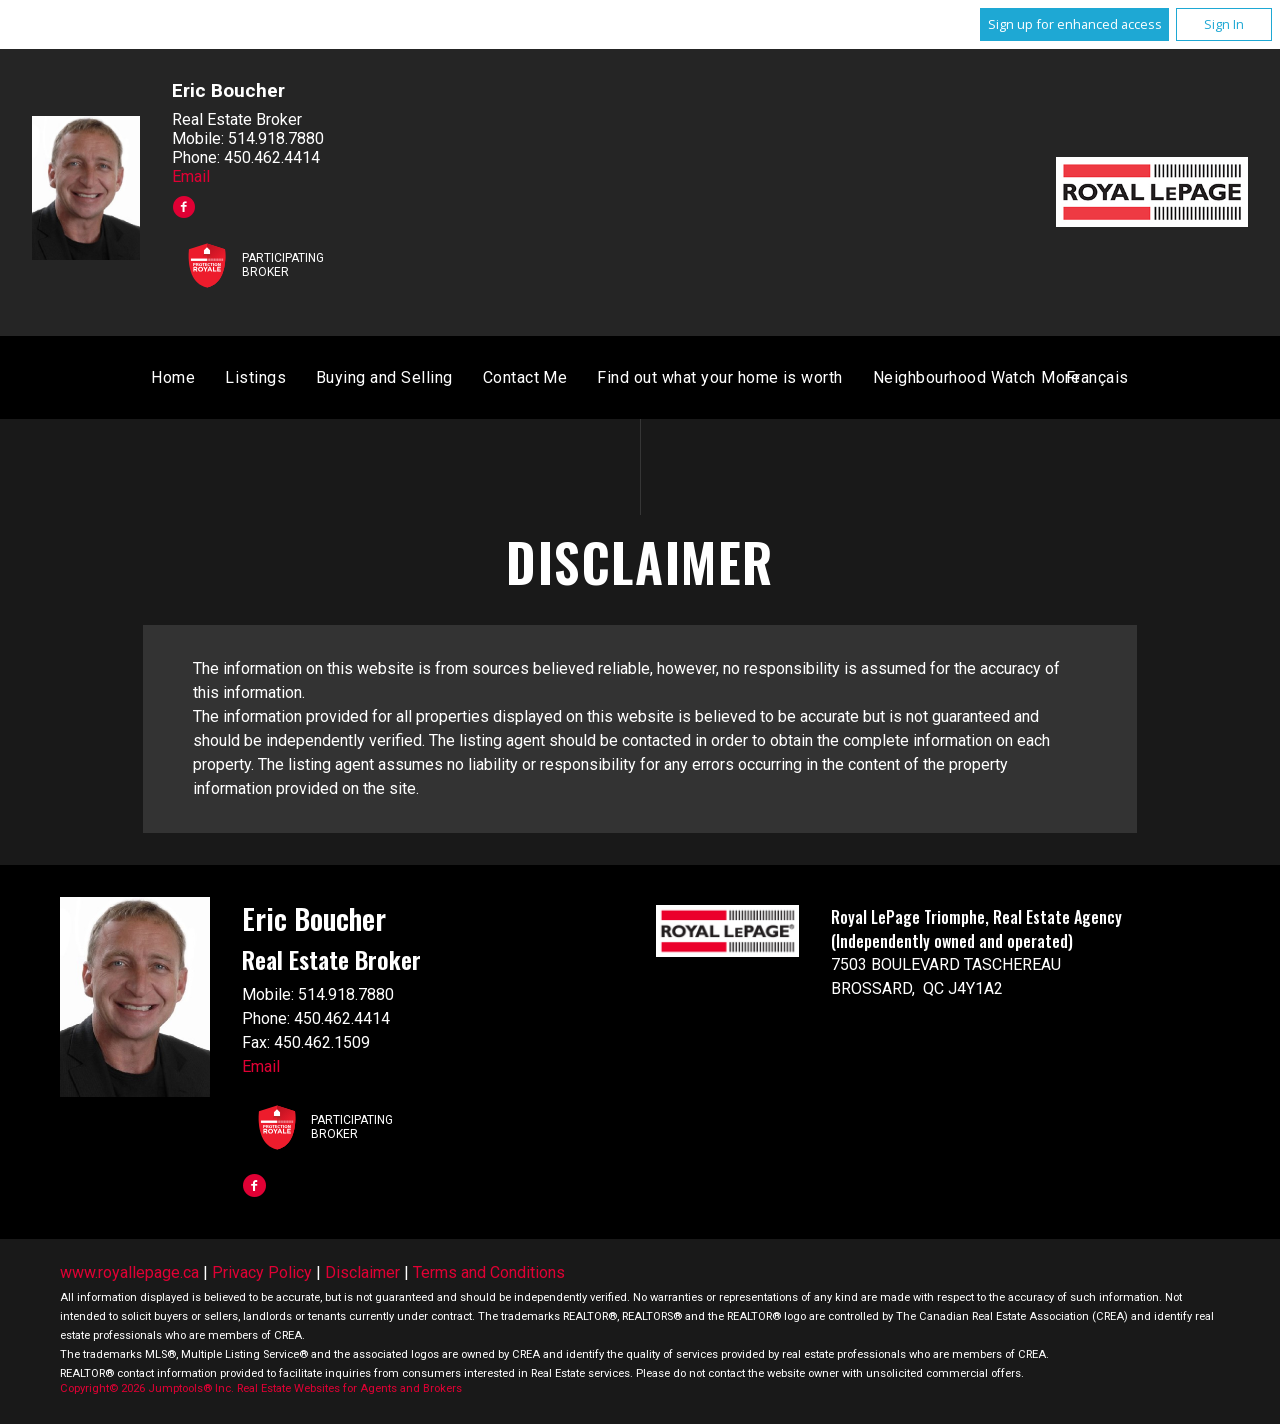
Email (191, 176)
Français (863, 379)
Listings (489, 379)
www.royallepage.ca (129, 1274)
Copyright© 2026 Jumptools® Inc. (147, 1390)
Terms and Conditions (489, 1274)
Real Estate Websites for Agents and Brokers (349, 1390)
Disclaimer (362, 1274)
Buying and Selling (618, 379)
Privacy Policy (262, 1274)
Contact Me (759, 379)
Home (407, 379)
